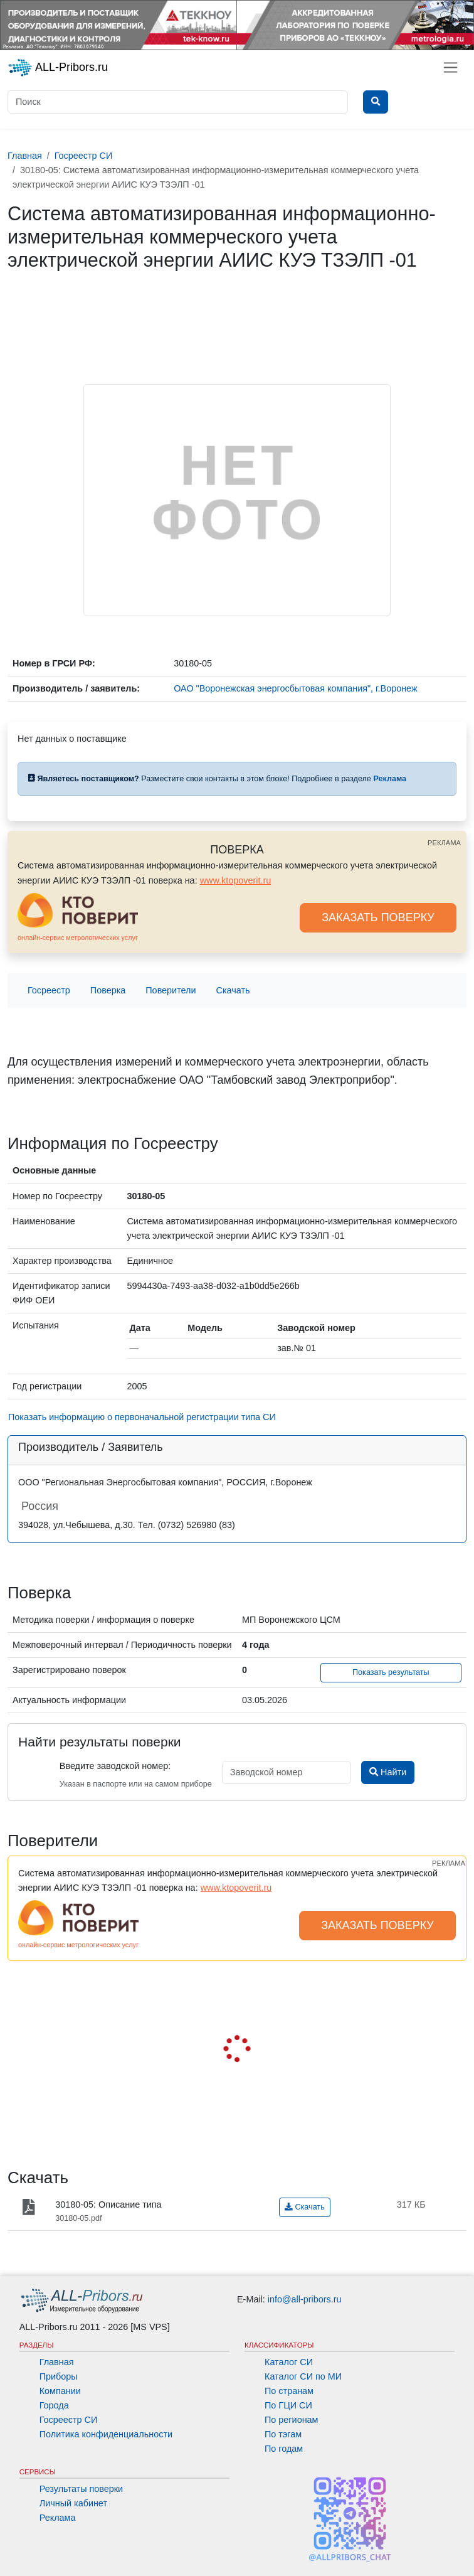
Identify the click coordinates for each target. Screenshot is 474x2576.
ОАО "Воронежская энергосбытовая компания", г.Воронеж (295, 688)
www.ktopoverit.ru (235, 880)
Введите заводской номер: (115, 1766)
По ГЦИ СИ (288, 2405)
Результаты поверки (81, 2489)
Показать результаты (390, 1672)
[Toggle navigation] (450, 67)
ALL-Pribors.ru (58, 67)
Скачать (233, 990)
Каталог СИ (289, 2362)
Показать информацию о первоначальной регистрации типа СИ (142, 1417)
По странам (289, 2391)
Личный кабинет (73, 2503)
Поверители (170, 990)
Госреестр (49, 990)
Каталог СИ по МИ (303, 2376)
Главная (57, 2362)
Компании (60, 2391)
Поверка (107, 990)
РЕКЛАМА (444, 843)
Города (54, 2405)
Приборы (59, 2376)
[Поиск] (178, 102)
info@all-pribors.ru (305, 2299)
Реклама (58, 2518)
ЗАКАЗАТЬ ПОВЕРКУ (378, 917)
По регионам (292, 2420)
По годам (284, 2449)
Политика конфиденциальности (106, 2434)
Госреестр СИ (69, 2420)
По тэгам (283, 2434)
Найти (387, 1772)
